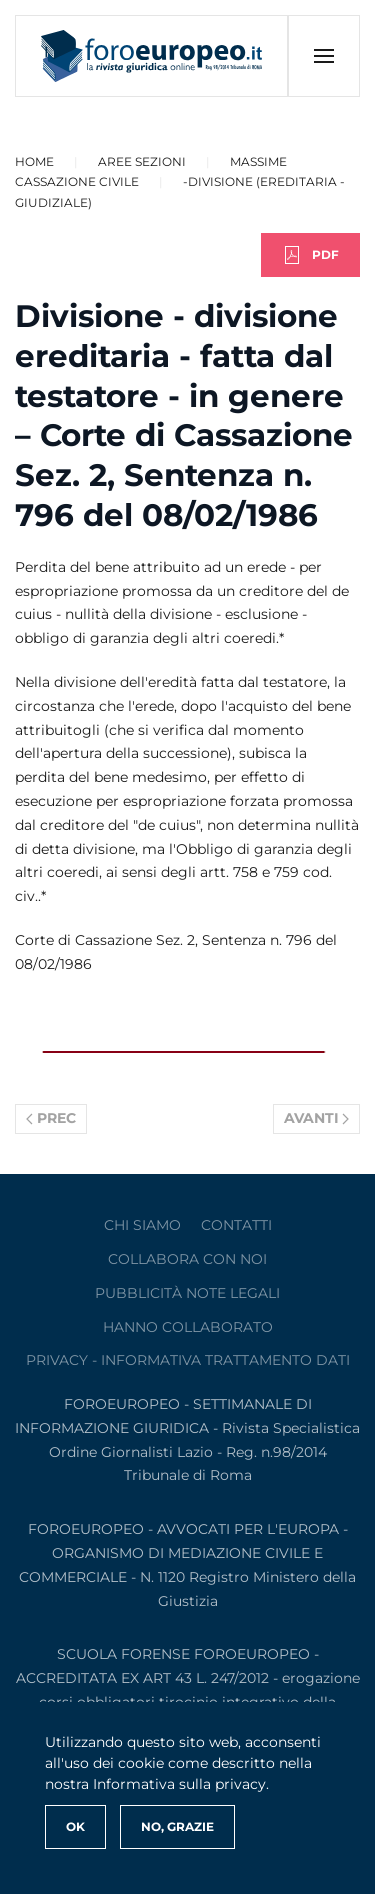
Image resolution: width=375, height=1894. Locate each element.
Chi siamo (142, 1225)
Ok (75, 1826)
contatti (236, 1225)
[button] (323, 56)
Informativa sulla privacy (179, 1784)
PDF (310, 255)
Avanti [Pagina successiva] (317, 1118)
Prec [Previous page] (51, 1118)
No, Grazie (177, 1826)
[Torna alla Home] (152, 56)
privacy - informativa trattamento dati (188, 1360)
